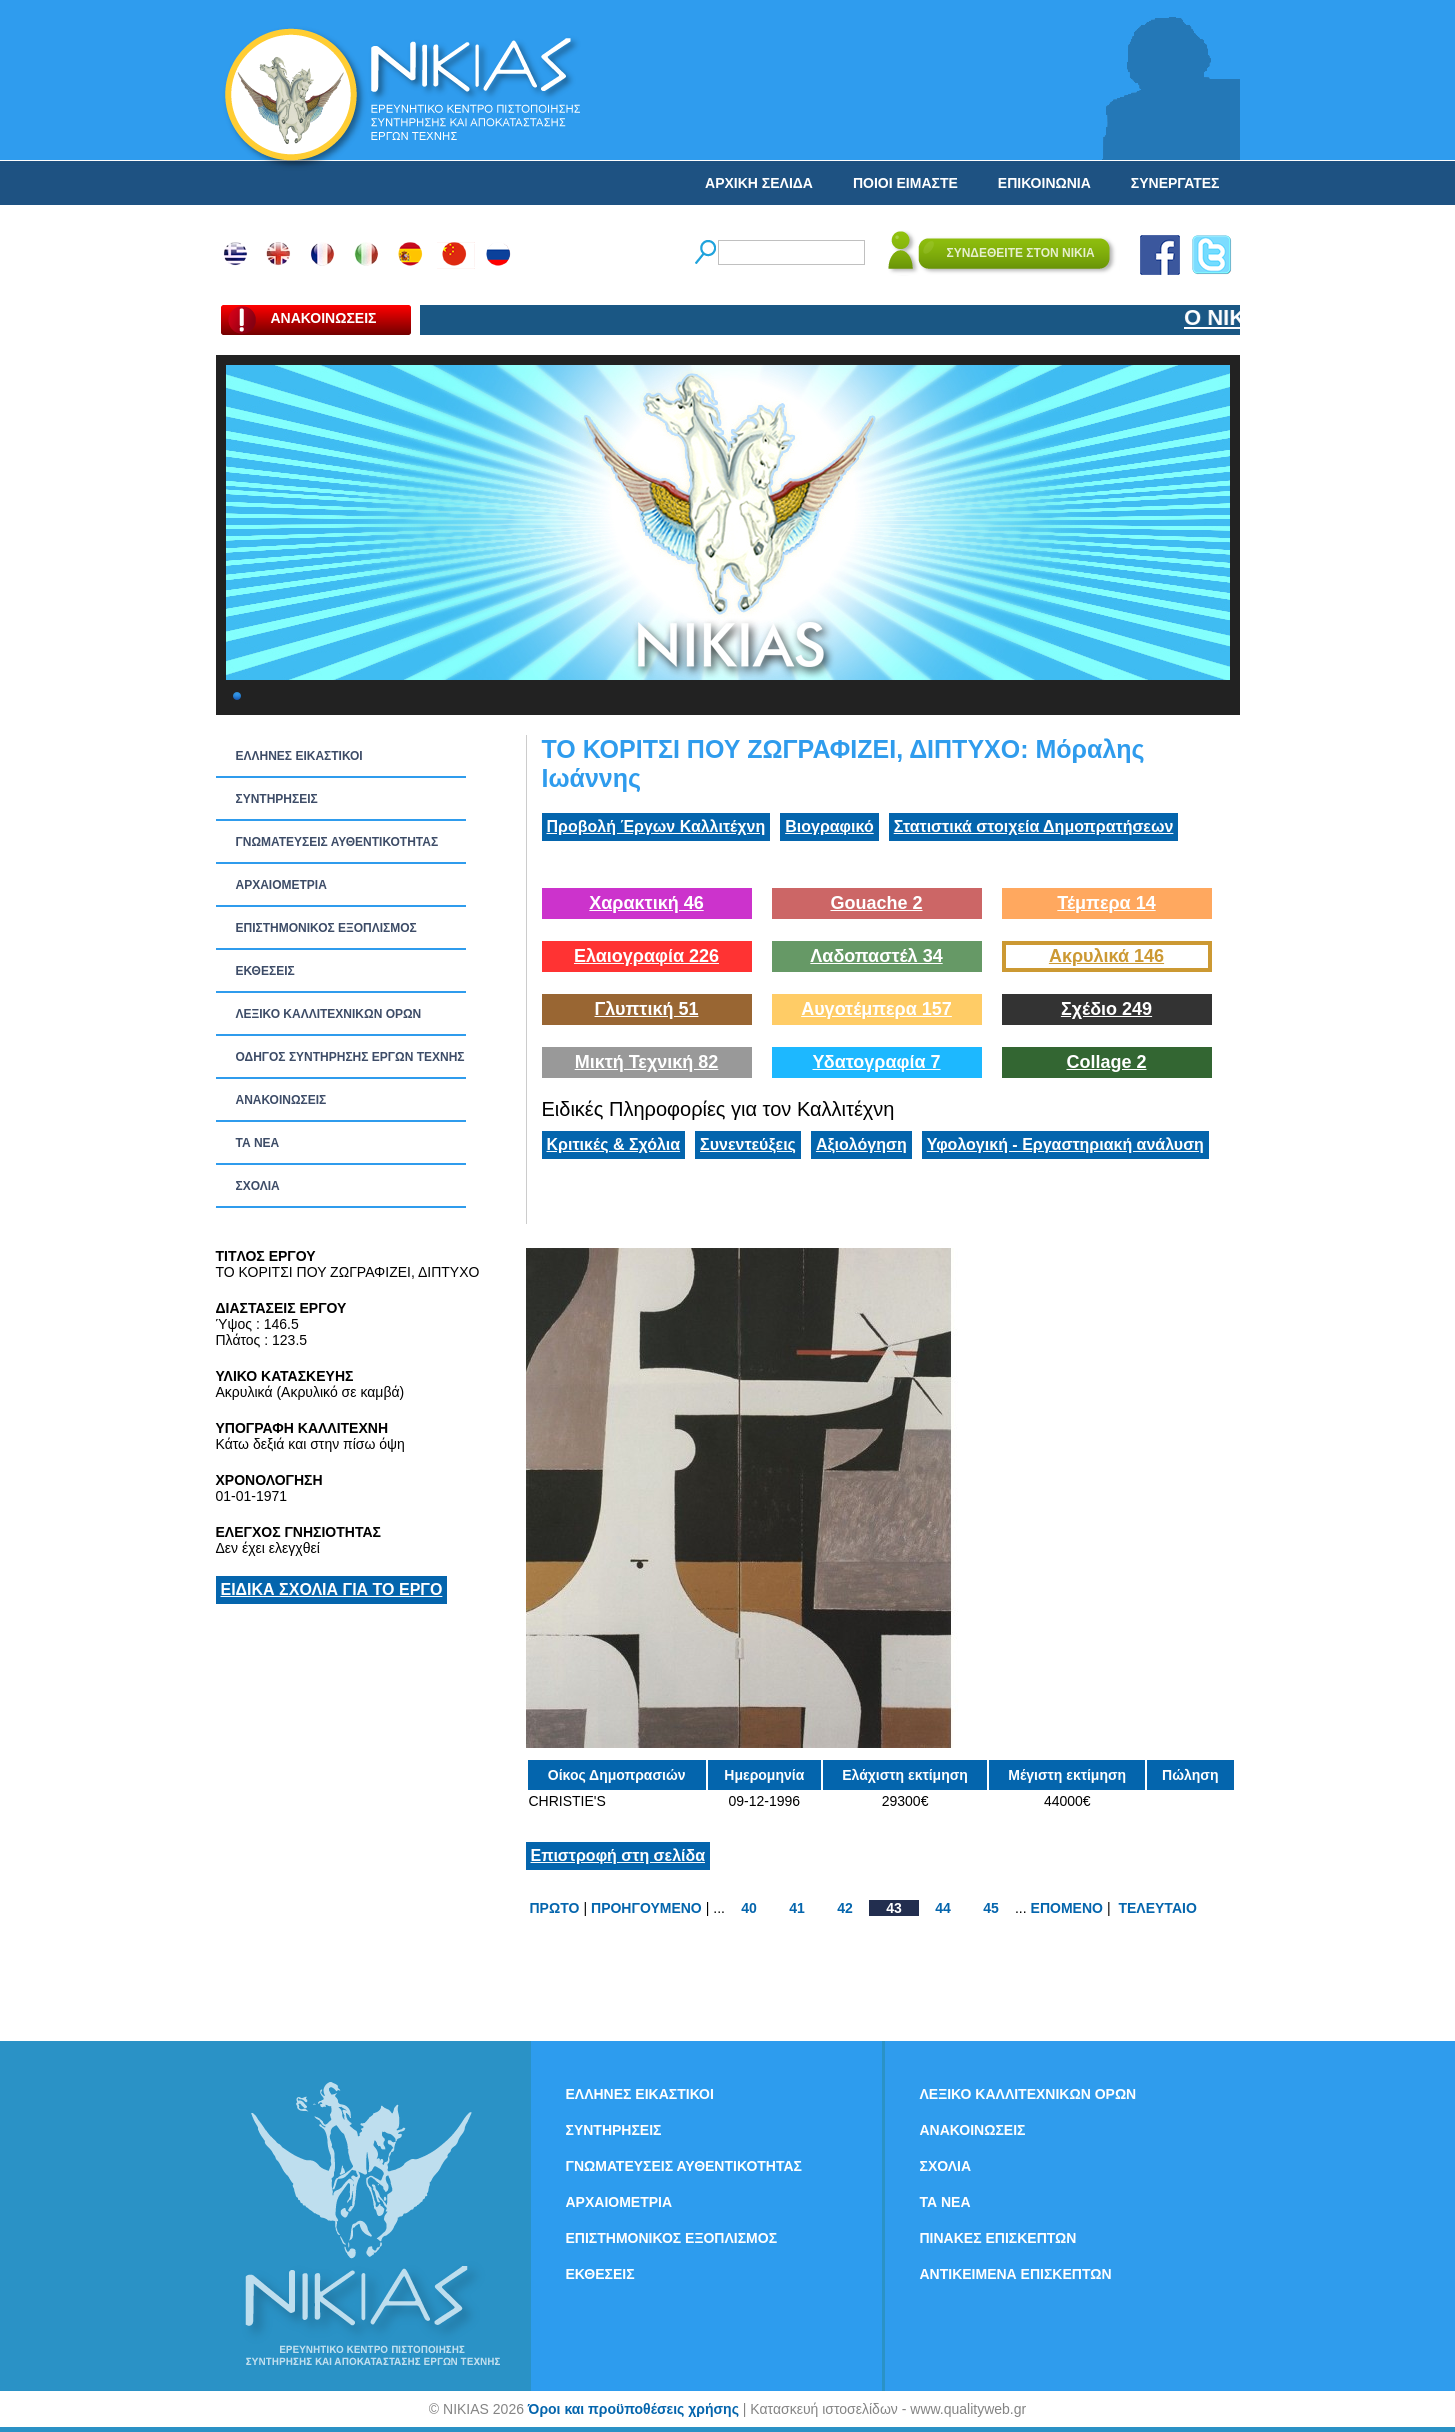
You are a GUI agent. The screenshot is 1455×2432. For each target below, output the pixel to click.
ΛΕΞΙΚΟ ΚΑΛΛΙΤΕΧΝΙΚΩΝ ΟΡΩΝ (329, 1014)
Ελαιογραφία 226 (646, 956)
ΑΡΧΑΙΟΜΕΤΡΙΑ (281, 885)
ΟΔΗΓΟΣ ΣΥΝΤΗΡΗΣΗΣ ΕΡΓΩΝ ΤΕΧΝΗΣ (350, 1057)
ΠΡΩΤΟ (555, 1908)
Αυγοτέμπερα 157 (876, 1009)
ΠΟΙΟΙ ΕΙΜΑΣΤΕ (905, 183)
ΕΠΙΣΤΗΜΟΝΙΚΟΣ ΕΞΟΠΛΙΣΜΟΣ (326, 928)
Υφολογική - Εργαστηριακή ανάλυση (1065, 1144)
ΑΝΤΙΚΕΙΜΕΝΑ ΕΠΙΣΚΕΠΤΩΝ (1016, 2274)
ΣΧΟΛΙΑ (258, 1186)
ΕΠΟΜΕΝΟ (1067, 1908)
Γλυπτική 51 (647, 1009)
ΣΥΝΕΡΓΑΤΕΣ (1175, 183)
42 (845, 1908)
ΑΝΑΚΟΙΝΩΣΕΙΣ (281, 1100)
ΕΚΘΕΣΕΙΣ (265, 971)
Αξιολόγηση (861, 1144)
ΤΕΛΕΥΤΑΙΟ (1157, 1908)
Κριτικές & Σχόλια (614, 1144)
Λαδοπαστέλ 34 (876, 956)
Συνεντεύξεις (748, 1144)
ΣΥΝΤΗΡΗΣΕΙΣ (277, 799)
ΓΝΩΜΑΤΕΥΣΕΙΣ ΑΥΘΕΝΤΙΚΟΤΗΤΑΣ (337, 842)
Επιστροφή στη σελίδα (618, 1855)
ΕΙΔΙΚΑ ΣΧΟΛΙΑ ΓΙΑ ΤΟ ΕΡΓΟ (332, 1589)
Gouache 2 (876, 903)
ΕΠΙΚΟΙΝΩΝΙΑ (1044, 183)
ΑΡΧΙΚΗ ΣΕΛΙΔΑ (759, 183)
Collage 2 (1106, 1062)
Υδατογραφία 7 (876, 1062)
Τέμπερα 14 (1106, 903)
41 (797, 1908)
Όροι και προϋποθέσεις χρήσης (633, 2409)
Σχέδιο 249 (1106, 1009)
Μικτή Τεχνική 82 (647, 1062)
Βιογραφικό (829, 826)
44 (943, 1908)
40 (749, 1908)
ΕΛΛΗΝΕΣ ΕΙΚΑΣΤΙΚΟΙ (299, 756)
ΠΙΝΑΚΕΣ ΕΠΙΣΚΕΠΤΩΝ (998, 2238)
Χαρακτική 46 (646, 903)
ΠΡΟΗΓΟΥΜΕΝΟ (646, 1908)
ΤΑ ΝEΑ (258, 1143)
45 (991, 1908)
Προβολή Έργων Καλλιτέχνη (656, 826)
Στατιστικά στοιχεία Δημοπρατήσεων (1034, 826)
